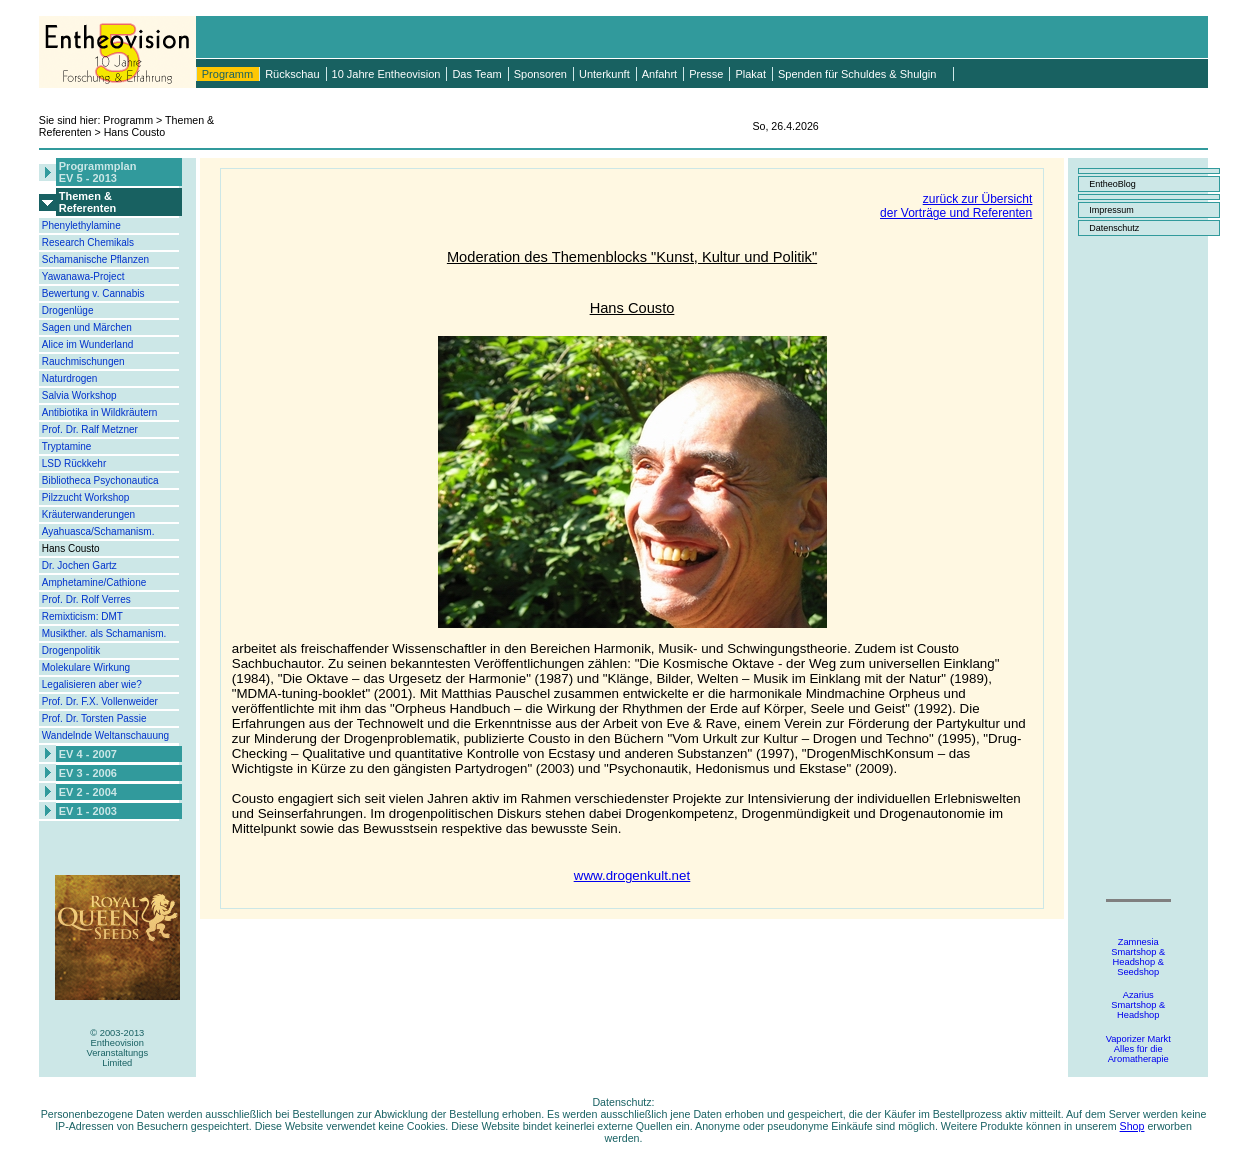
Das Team (476, 74)
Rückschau (292, 74)
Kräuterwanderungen (88, 514)
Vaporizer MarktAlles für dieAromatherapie (1138, 1049)
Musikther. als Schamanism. (104, 633)
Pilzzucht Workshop (86, 497)
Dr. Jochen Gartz (79, 565)
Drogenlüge (68, 310)
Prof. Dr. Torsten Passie (94, 718)
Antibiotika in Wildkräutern (100, 412)
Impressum (1111, 210)
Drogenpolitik (71, 650)
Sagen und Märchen (87, 327)
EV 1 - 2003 (88, 811)
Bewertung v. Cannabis (93, 293)
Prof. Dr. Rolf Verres (86, 599)
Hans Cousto (71, 548)
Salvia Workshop (79, 395)
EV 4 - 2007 (88, 754)
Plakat (750, 74)
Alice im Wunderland (88, 344)
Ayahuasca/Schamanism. (98, 531)
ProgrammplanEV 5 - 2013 (98, 172)
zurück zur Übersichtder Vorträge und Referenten (956, 206)
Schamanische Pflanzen (95, 259)
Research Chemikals (88, 242)
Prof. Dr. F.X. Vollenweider (100, 701)
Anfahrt (659, 74)
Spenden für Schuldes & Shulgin (857, 74)
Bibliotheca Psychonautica (100, 480)
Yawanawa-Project (83, 276)
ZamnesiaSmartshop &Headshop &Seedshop (1138, 957)
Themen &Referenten (87, 202)
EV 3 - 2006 (88, 773)
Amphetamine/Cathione (94, 582)
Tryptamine (67, 446)
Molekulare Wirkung (86, 667)
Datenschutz (1114, 228)
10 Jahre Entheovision (386, 74)
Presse (706, 74)
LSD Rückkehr (74, 463)
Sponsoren (540, 74)
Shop (1132, 1126)
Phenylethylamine (81, 225)
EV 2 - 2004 (88, 792)
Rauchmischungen (83, 361)
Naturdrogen (70, 378)
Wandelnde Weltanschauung (105, 735)
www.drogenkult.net (632, 875)
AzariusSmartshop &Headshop (1138, 1005)
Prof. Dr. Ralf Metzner (90, 429)
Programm (227, 74)
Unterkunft (604, 74)
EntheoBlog (1112, 184)
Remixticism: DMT (82, 616)
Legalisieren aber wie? (92, 684)
